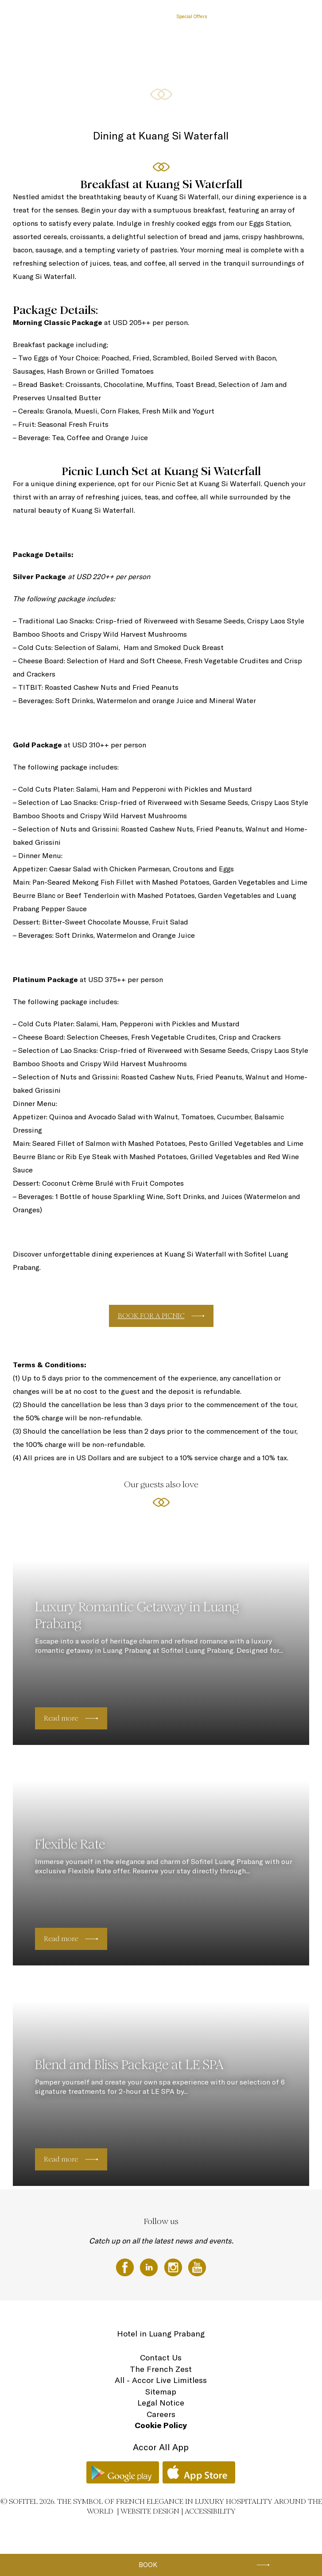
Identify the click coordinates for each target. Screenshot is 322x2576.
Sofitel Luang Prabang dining (135, 16)
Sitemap (160, 2391)
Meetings (227, 16)
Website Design (149, 2511)
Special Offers (191, 16)
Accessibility (210, 2511)
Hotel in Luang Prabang (161, 2333)
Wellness (256, 16)
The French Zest (161, 2369)
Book (148, 2565)
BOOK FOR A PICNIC (151, 1315)
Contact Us (161, 2357)
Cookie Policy (161, 2425)
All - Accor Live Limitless (161, 2380)
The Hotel (84, 16)
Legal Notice (160, 2403)
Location (285, 16)
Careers (161, 2414)
